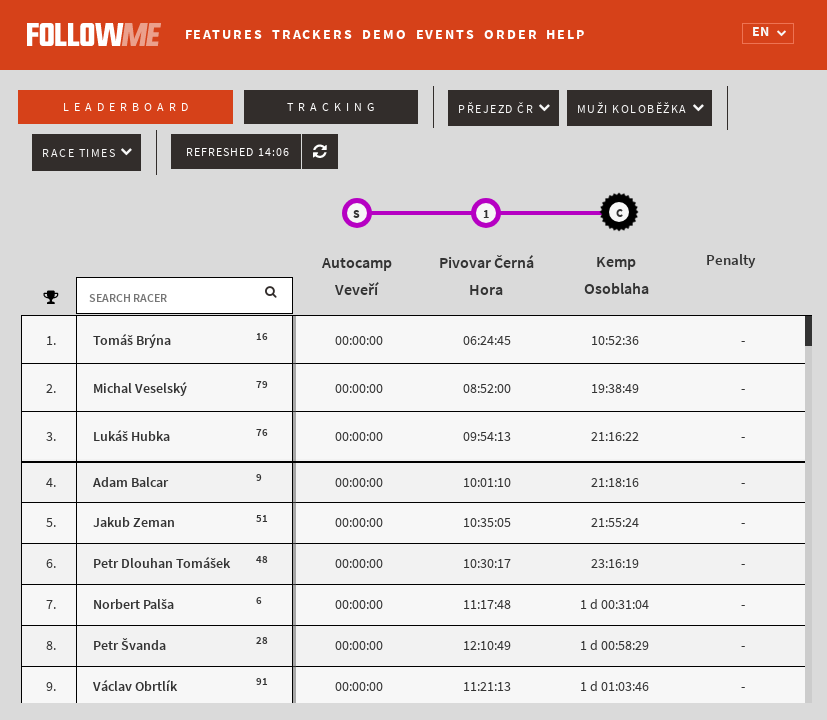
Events (446, 34)
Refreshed (238, 152)
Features (224, 34)
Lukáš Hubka (131, 436)
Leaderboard (128, 107)
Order (511, 34)
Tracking (333, 107)
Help (566, 34)
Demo (385, 34)
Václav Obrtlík (135, 686)
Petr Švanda (129, 645)
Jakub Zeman (134, 522)
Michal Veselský (140, 388)
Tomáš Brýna (132, 340)
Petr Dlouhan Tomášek (161, 563)
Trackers (313, 34)
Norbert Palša (133, 604)
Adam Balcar (130, 482)
